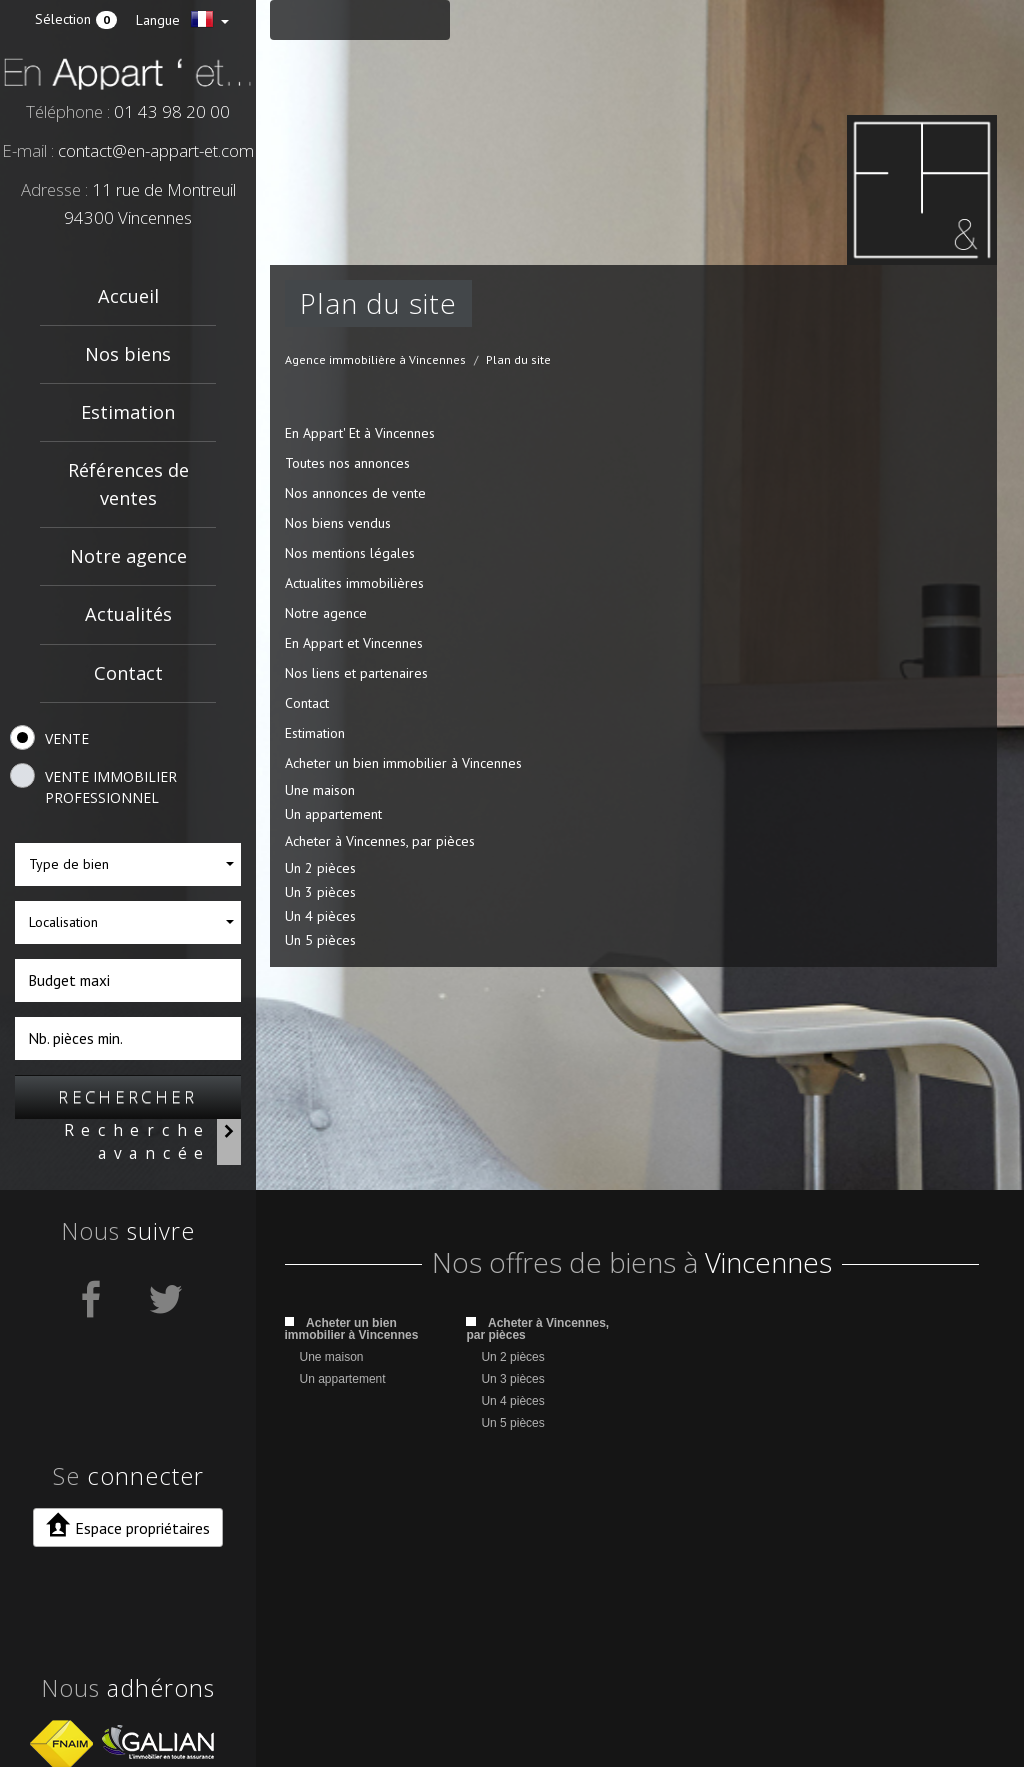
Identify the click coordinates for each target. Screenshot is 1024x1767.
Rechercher (128, 1096)
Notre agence (128, 556)
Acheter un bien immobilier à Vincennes (403, 763)
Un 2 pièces (320, 868)
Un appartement (333, 814)
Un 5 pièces (320, 940)
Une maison (320, 790)
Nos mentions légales (350, 553)
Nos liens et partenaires (356, 673)
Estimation (128, 412)
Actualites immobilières (354, 583)
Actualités (128, 614)
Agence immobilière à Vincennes (375, 359)
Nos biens (128, 354)
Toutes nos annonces (347, 463)
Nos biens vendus (338, 523)
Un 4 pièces (320, 916)
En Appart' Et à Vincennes (360, 433)
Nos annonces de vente (355, 493)
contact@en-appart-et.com (156, 150)
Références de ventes (128, 483)
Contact (128, 673)
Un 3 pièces (320, 892)
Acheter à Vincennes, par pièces (380, 841)
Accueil (128, 296)
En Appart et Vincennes (354, 643)
